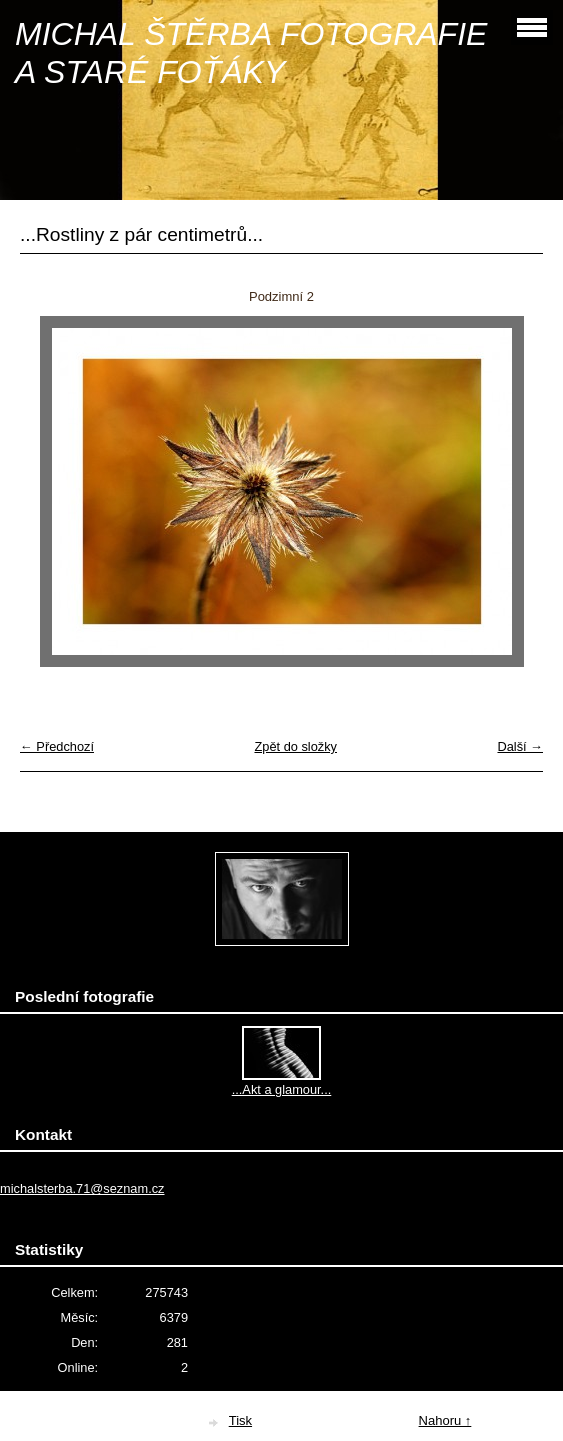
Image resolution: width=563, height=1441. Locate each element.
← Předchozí (57, 746)
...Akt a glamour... (282, 1089)
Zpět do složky (295, 746)
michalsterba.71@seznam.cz (82, 1188)
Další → (520, 746)
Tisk (240, 1420)
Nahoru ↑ (445, 1420)
